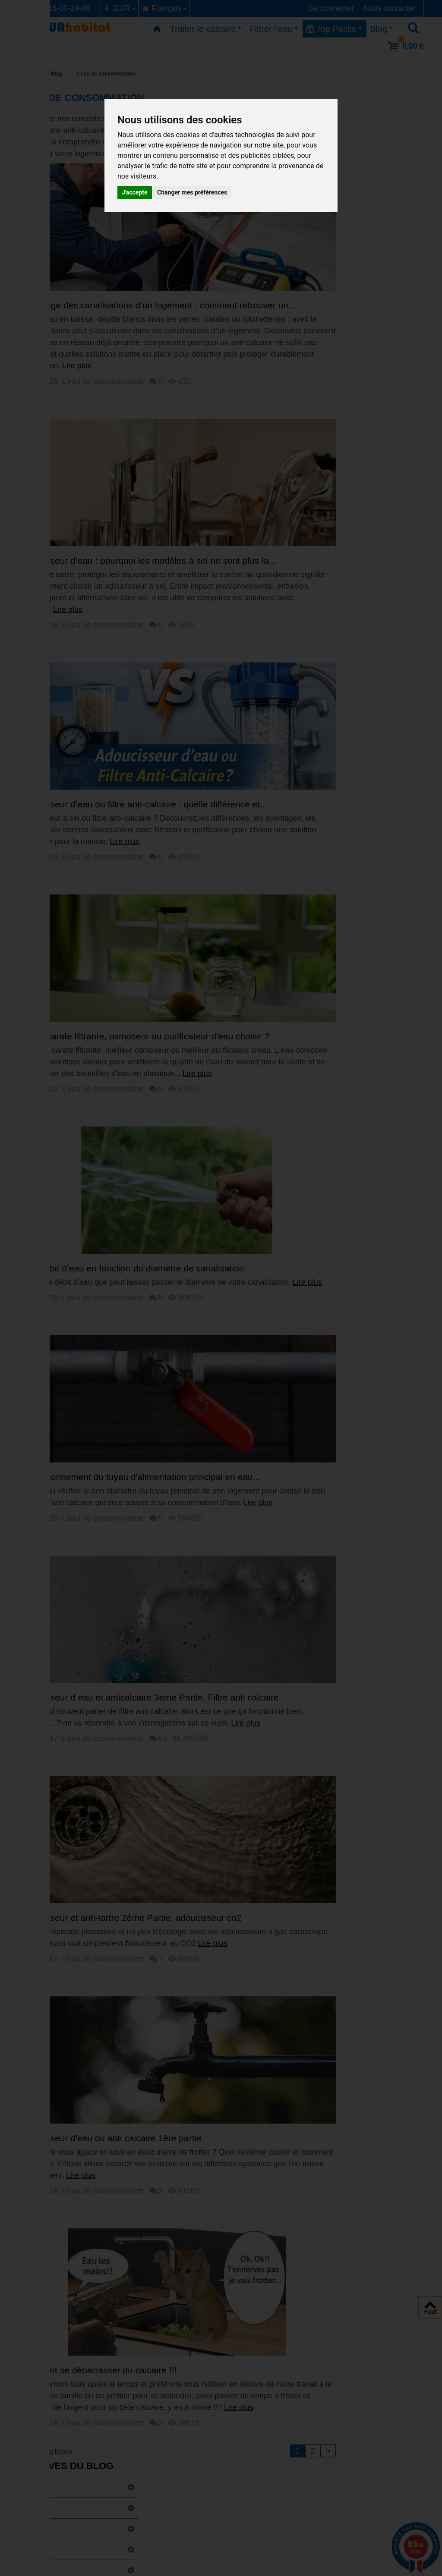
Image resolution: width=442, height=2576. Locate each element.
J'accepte (135, 192)
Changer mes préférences (192, 192)
